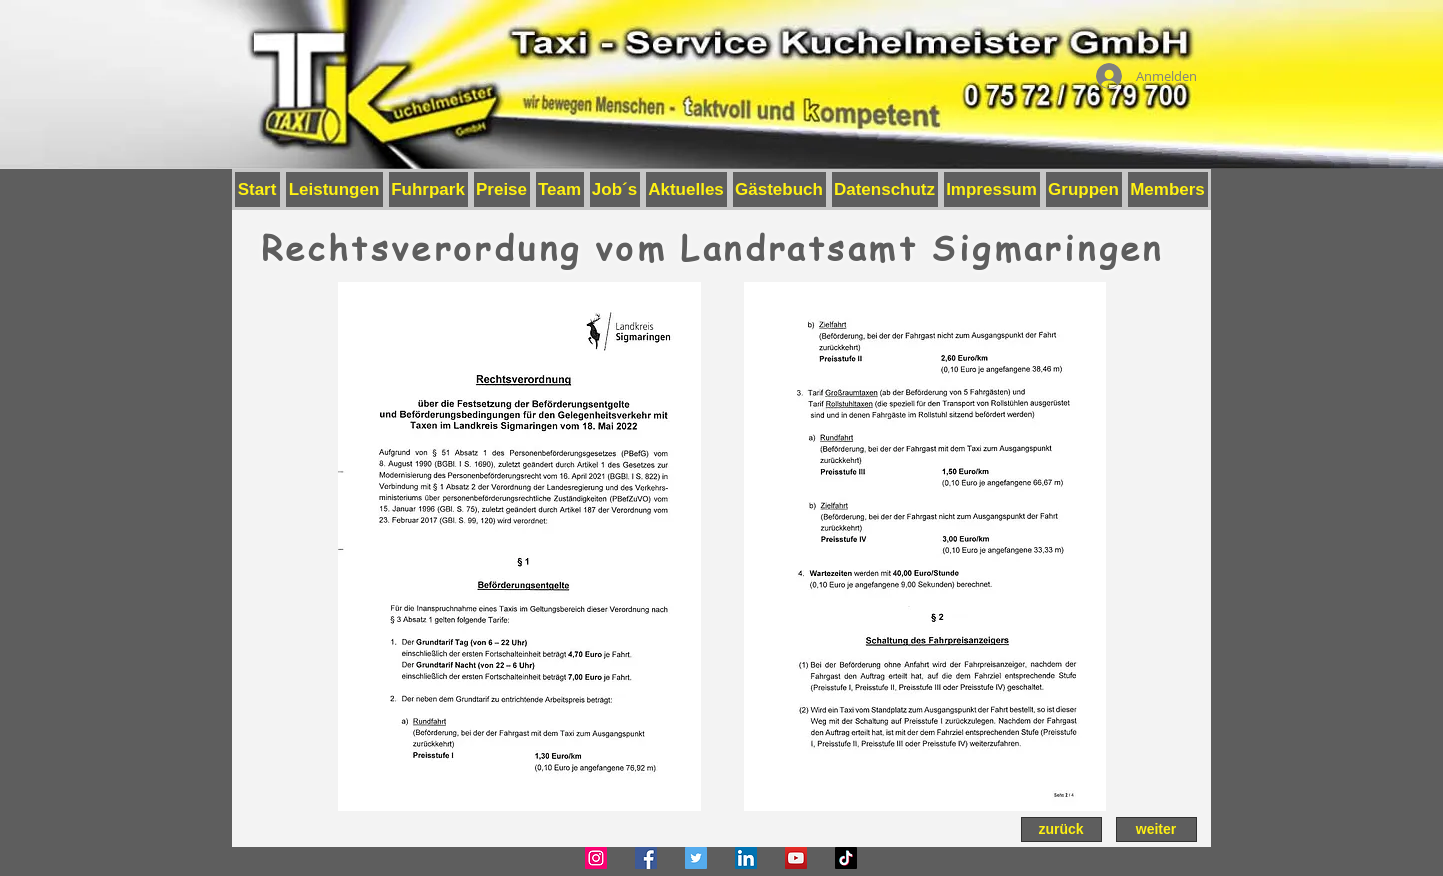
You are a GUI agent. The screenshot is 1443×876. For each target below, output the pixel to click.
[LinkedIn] (746, 858)
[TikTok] (846, 858)
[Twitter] (696, 858)
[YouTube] (796, 858)
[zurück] (1061, 829)
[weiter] (1156, 829)
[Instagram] (596, 858)
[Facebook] (646, 858)
